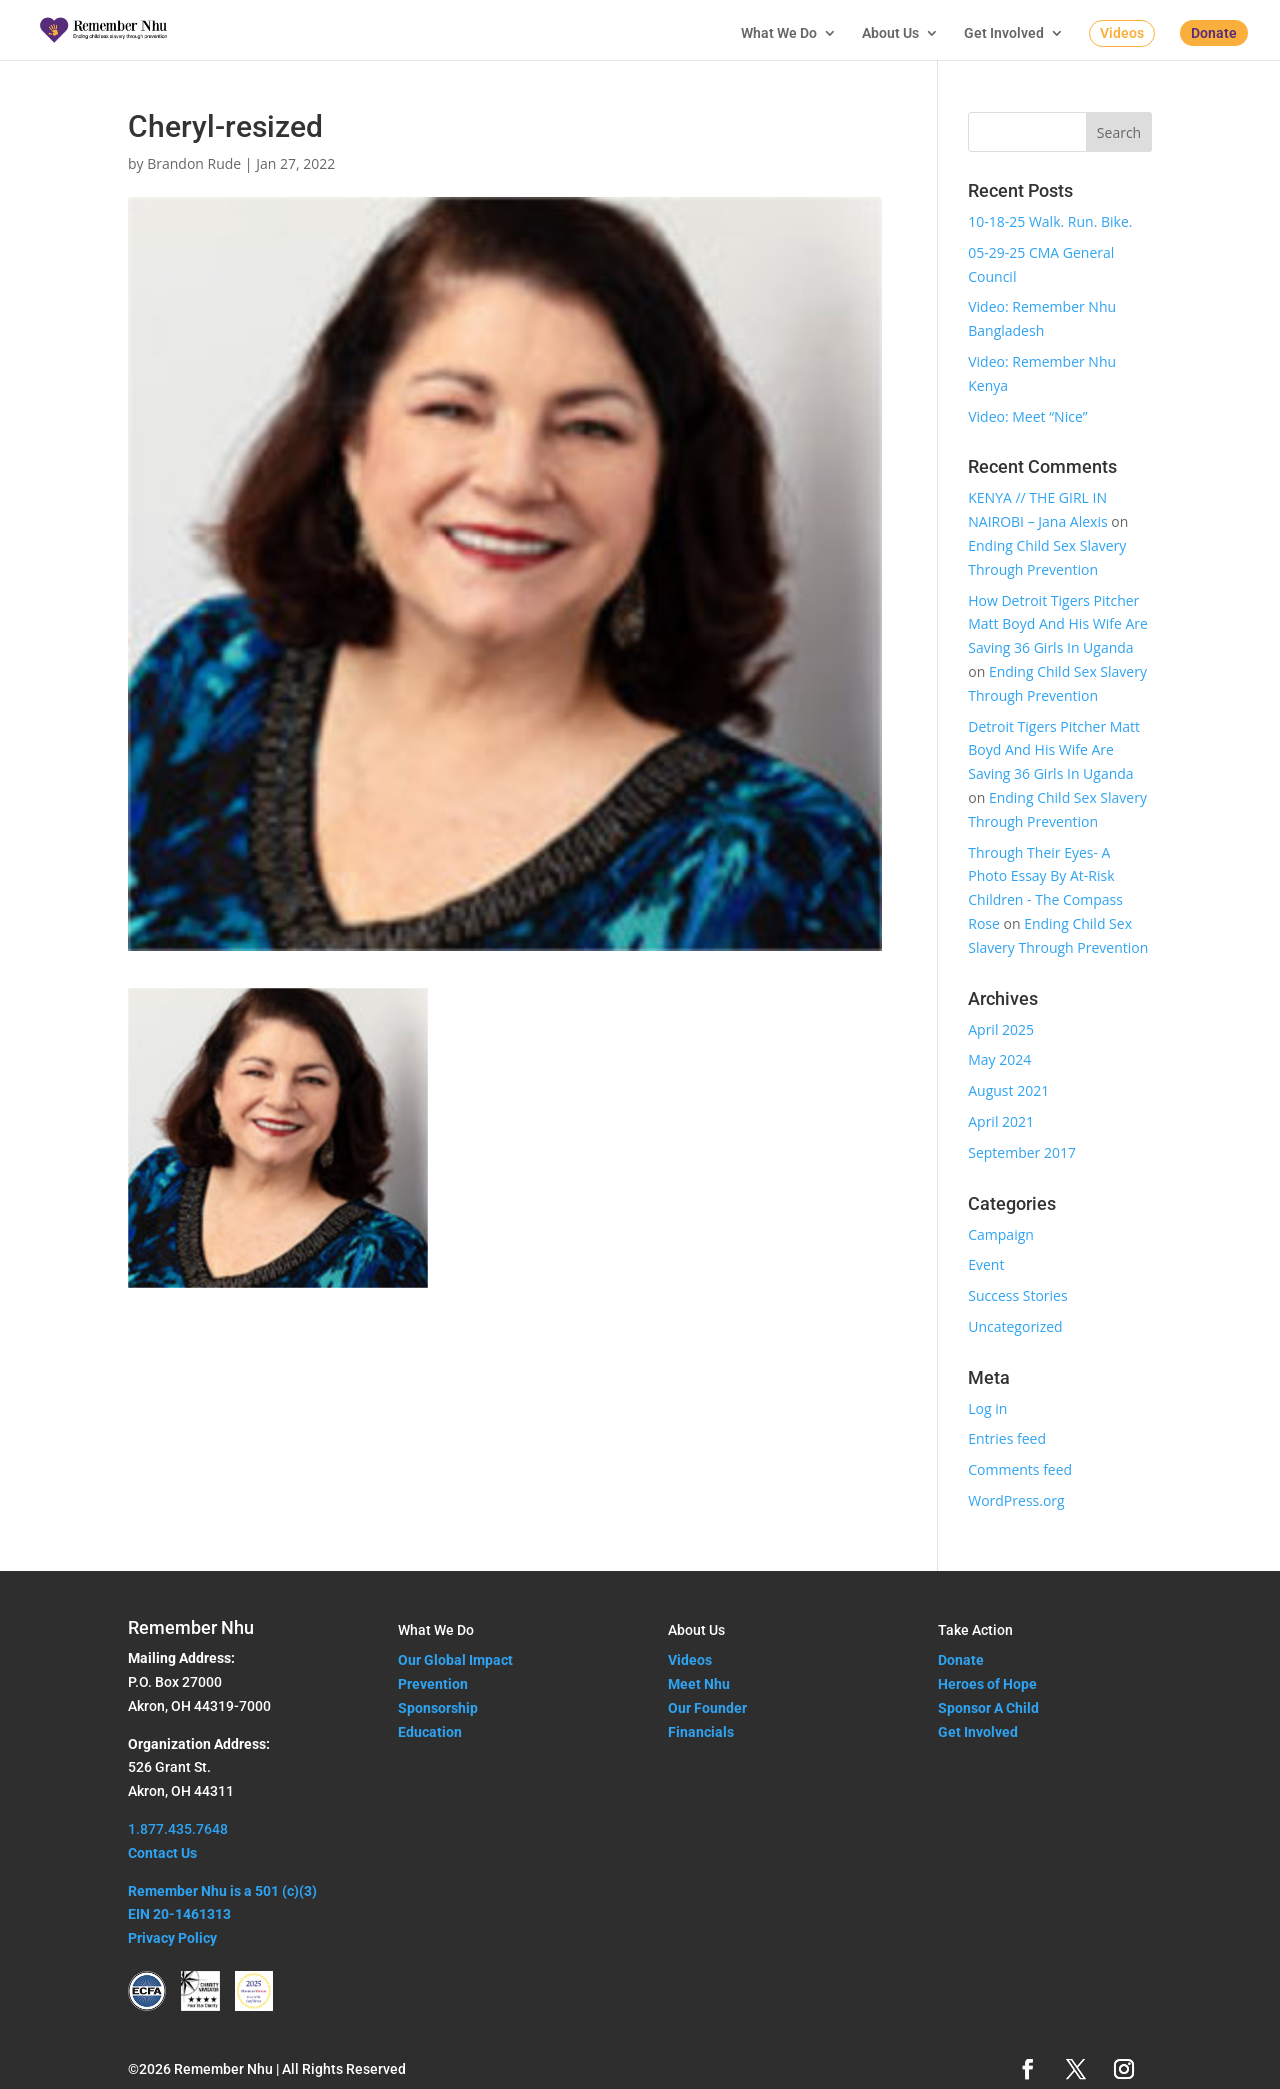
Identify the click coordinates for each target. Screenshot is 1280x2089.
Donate (1214, 33)
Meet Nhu (699, 1684)
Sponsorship (438, 1708)
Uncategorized (1015, 1326)
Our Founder (707, 1708)
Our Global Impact (455, 1660)
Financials (701, 1732)
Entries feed (1007, 1438)
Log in (987, 1408)
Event (986, 1264)
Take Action (975, 1630)
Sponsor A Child (988, 1708)
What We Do (779, 33)
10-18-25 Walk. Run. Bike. (1050, 221)
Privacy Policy (172, 1938)
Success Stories (1017, 1295)
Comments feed (1020, 1469)
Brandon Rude (194, 163)
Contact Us (162, 1853)
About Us (890, 33)
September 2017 (1022, 1152)
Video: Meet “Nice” (1027, 416)
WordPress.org (1016, 1500)
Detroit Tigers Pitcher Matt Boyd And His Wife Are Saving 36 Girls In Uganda (1054, 750)
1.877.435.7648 (178, 1829)
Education (430, 1732)
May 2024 (999, 1059)
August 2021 (1008, 1090)
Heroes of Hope (987, 1684)
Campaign (1001, 1234)
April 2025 (1001, 1029)
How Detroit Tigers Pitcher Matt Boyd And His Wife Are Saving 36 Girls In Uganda (1058, 624)
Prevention (433, 1684)
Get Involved (1004, 33)
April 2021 (1001, 1121)
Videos (1122, 33)
